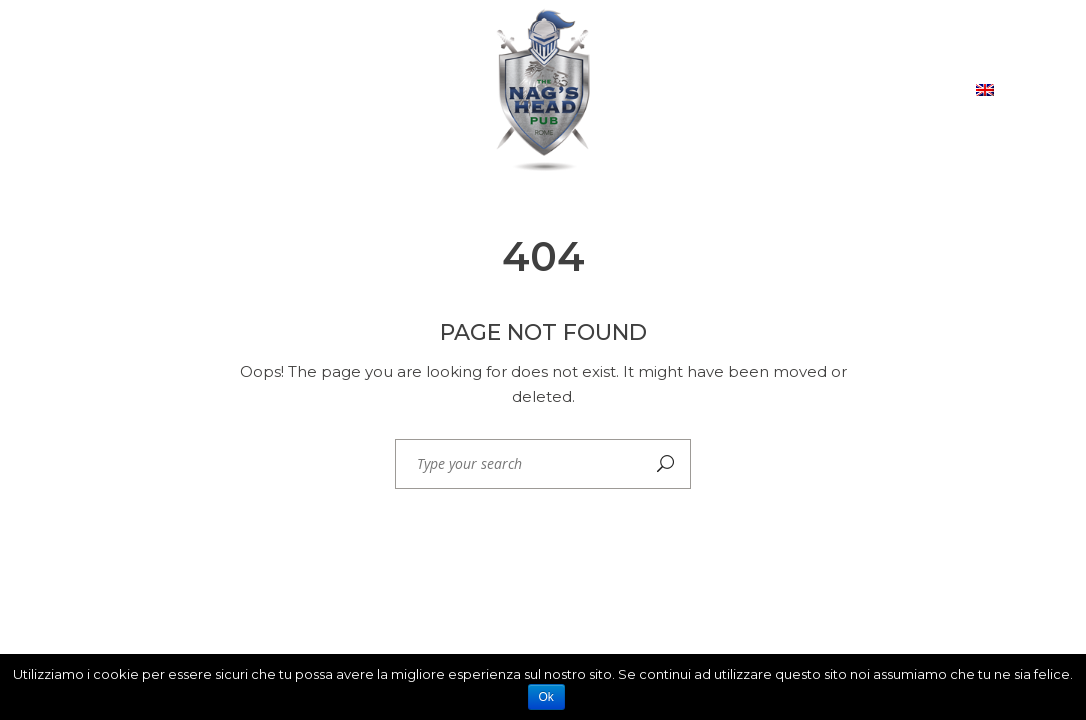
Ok (546, 697)
